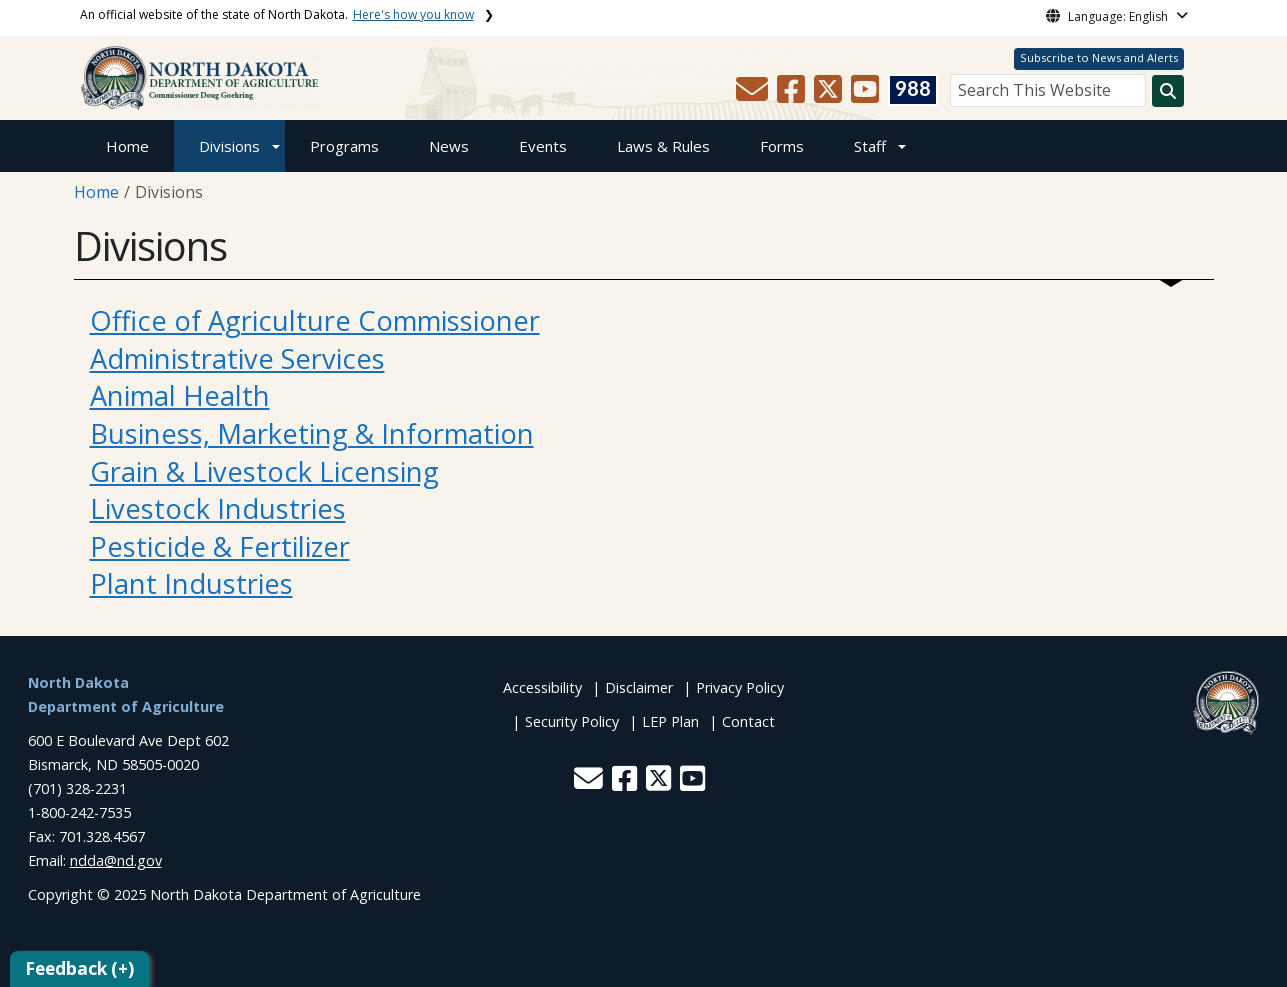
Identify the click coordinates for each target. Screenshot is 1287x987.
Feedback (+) (79, 968)
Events (543, 146)
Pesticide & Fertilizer (220, 546)
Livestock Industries (218, 508)
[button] (754, 95)
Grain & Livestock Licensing (264, 471)
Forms (782, 146)
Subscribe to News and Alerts (1099, 57)
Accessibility (542, 687)
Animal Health (180, 395)
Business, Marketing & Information (312, 433)
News (449, 146)
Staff (870, 146)
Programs (344, 146)
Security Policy (572, 721)
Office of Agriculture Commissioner (315, 320)
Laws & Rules (663, 146)
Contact (748, 721)
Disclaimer (639, 687)
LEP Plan (670, 721)
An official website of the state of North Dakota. (277, 14)
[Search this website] (1168, 91)
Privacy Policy (740, 687)
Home (127, 146)
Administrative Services (237, 358)
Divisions (229, 146)
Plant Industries (191, 583)
